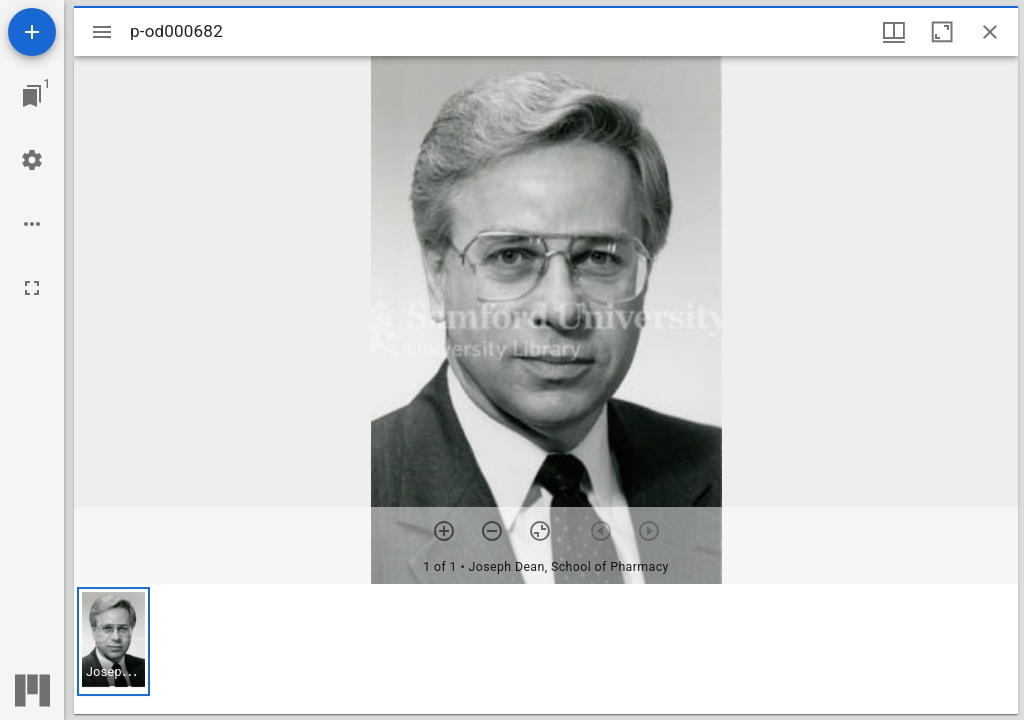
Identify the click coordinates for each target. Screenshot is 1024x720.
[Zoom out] (492, 531)
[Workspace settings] (32, 160)
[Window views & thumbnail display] (894, 32)
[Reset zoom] (540, 531)
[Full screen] (32, 288)
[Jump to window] (32, 96)
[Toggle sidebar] (102, 32)
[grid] (546, 649)
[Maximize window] (942, 32)
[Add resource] (32, 32)
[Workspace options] (32, 224)
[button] (113, 641)
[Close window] (990, 32)
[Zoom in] (444, 531)
